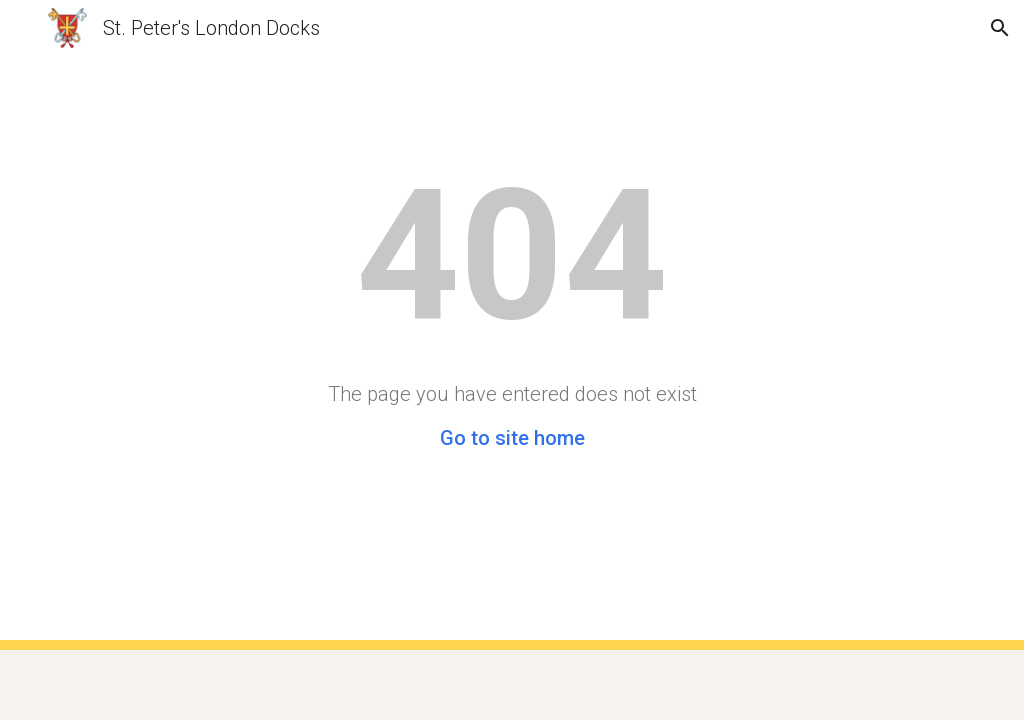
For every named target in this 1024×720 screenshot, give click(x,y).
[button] (24, 27)
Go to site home (512, 438)
